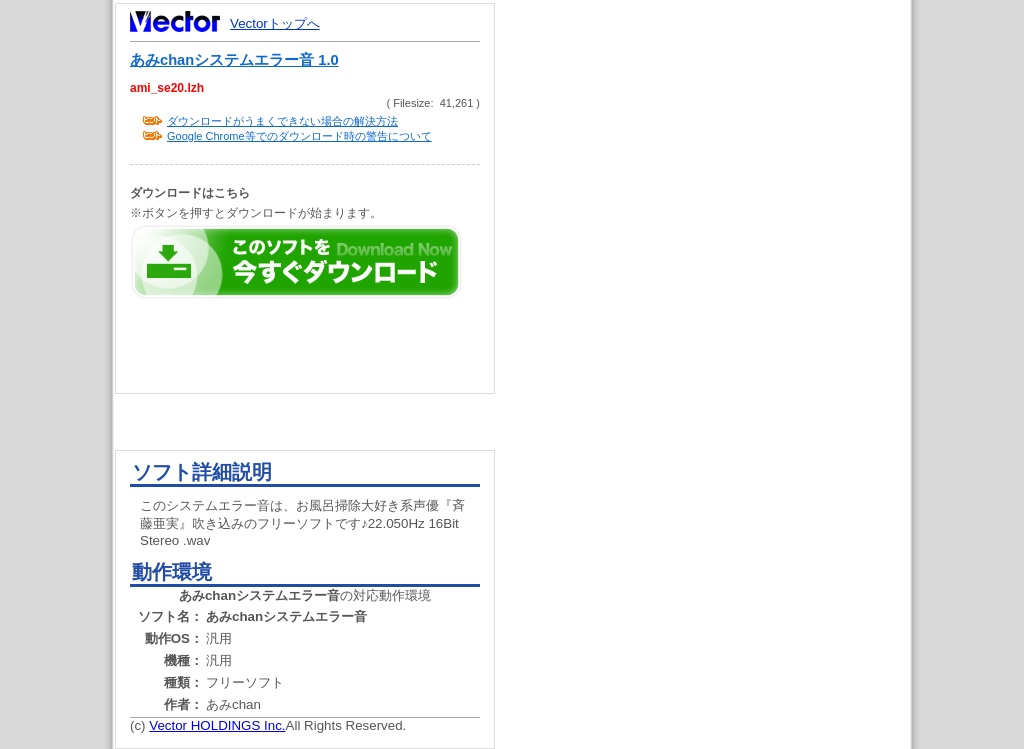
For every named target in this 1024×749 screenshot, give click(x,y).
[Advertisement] (720, 380)
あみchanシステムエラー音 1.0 (234, 60)
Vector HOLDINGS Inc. (217, 725)
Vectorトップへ (275, 23)
